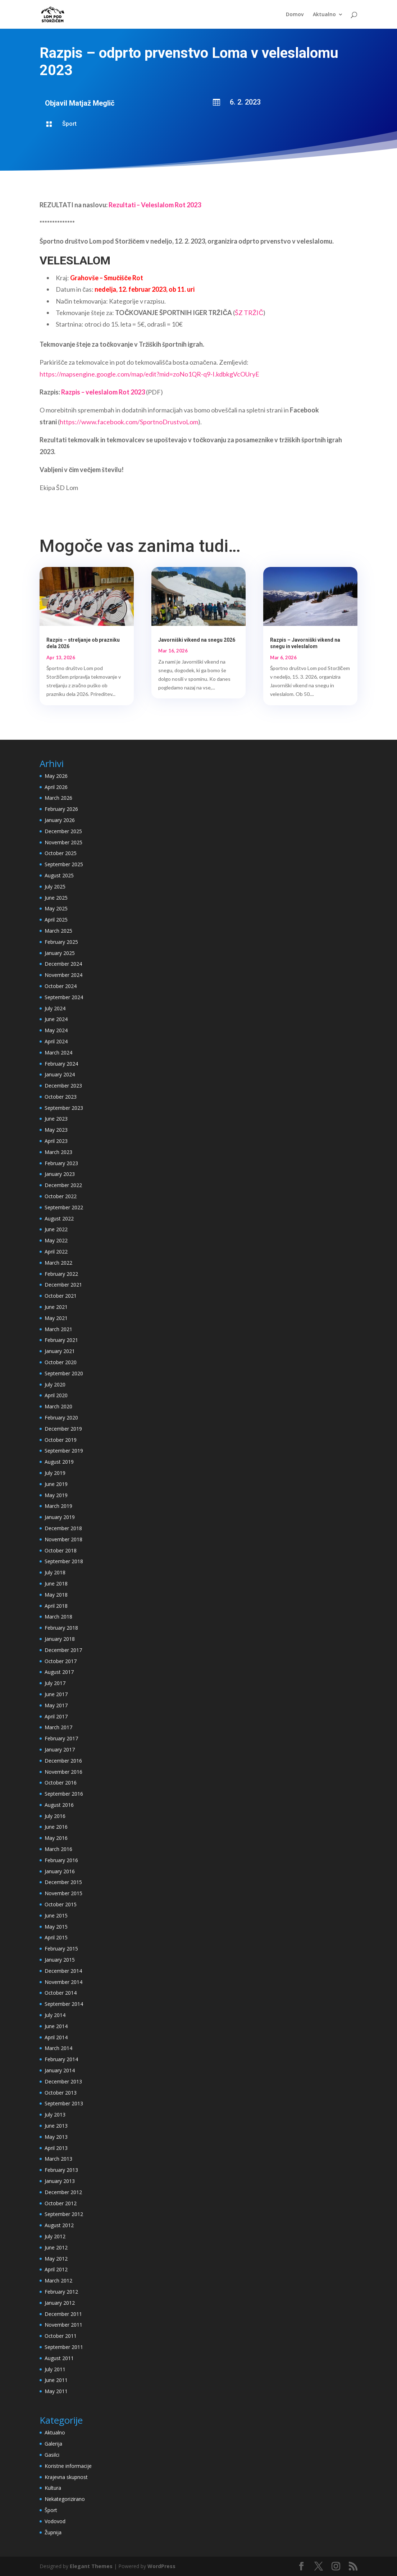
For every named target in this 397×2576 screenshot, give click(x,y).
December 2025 (63, 831)
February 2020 (61, 1417)
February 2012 (61, 2291)
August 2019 (59, 1461)
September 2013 (64, 2103)
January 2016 (60, 1871)
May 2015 (56, 1926)
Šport (69, 123)
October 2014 (61, 1992)
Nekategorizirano (65, 2499)
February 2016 (61, 1860)
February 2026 (61, 808)
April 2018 (56, 1605)
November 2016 (63, 1771)
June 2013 (56, 2125)
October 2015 (61, 1904)
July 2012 (55, 2236)
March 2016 (58, 1849)
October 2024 (61, 986)
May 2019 (56, 1495)
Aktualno (324, 15)
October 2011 (61, 2335)
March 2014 (58, 2048)
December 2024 (63, 963)
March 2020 (58, 1406)
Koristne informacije (68, 2465)
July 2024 (55, 1008)
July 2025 (55, 886)
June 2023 (56, 1118)
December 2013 (63, 2081)
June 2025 (56, 897)
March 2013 (58, 2158)
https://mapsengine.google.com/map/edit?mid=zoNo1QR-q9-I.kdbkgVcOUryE (149, 374)
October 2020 (61, 1362)
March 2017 (58, 1727)
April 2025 (56, 919)
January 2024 (60, 1074)
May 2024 (56, 1030)
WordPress (161, 2566)
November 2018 (63, 1539)
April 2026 (56, 787)
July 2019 (55, 1472)
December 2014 (63, 1970)
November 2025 (63, 842)
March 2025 (58, 930)
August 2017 (59, 1671)
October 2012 (61, 2203)
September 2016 (64, 1793)
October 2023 (61, 1096)
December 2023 (63, 1085)
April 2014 (56, 2037)
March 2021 (58, 1329)
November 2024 (63, 974)
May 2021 (56, 1318)
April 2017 (56, 1716)
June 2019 (56, 1484)
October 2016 (61, 1782)
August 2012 (59, 2225)
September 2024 (64, 997)
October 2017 (61, 1661)
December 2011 (63, 2313)
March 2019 (58, 1505)
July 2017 (55, 1683)
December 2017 (63, 1650)
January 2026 (60, 820)
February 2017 (61, 1738)
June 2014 (56, 2026)
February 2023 (61, 1163)
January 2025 (60, 953)
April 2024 (56, 1041)
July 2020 (55, 1384)
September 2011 (64, 2347)
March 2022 (58, 1262)
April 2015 (56, 1937)
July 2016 (55, 1816)
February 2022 (61, 1273)
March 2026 (58, 797)
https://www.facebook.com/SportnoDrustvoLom (129, 422)
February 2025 (61, 941)
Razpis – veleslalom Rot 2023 (103, 392)
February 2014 (61, 2059)
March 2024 (58, 1052)
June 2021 (56, 1306)
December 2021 (63, 1284)
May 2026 (56, 775)
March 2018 (58, 1616)
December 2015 (63, 1882)
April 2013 (56, 2148)
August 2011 (59, 2358)
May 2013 (56, 2136)
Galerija (53, 2443)
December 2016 (63, 1760)
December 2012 (63, 2192)
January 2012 (60, 2302)
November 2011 (63, 2324)
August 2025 (59, 875)
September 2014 (64, 2003)
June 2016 (56, 1826)
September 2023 (64, 1107)
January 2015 (60, 1959)
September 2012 (64, 2214)
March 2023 (58, 1152)
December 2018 (63, 1528)
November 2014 (63, 1982)
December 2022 (63, 1185)
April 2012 (56, 2269)
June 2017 (56, 1694)
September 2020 (64, 1373)
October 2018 (61, 1550)
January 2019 (60, 1517)
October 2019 (61, 1439)
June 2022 (56, 1229)
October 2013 (61, 2092)
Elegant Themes (91, 2566)
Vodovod (55, 2521)
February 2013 (61, 2169)
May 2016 (56, 1837)
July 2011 (55, 2369)
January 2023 (60, 1174)
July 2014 (55, 2015)
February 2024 (61, 1063)
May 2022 (56, 1240)
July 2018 (55, 1572)
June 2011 (56, 2380)
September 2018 (64, 1561)
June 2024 (56, 1019)
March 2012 (58, 2280)
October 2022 (61, 1196)
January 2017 (60, 1749)
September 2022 (64, 1207)
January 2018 (60, 1638)
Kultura (53, 2487)
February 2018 (61, 1627)
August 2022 (59, 1218)
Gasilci (52, 2454)
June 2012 (56, 2247)
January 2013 (60, 2181)
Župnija (53, 2532)
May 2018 (56, 1594)
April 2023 (56, 1140)
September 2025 (64, 864)
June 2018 (56, 1583)
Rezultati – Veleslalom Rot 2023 (155, 205)
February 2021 (61, 1340)
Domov (295, 15)
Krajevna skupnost (66, 2477)
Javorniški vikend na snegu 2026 (196, 640)
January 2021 (60, 1351)
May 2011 (56, 2391)
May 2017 (56, 1705)
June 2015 (56, 1915)
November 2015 (63, 1893)
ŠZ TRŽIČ (249, 313)
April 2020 (56, 1395)
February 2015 (61, 1948)
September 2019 (64, 1450)
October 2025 (61, 853)
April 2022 (56, 1251)
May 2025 (56, 908)
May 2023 (56, 1129)
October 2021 (61, 1295)
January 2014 (60, 2070)
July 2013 (55, 2114)
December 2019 (63, 1428)
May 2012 (56, 2258)
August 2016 (59, 1804)
